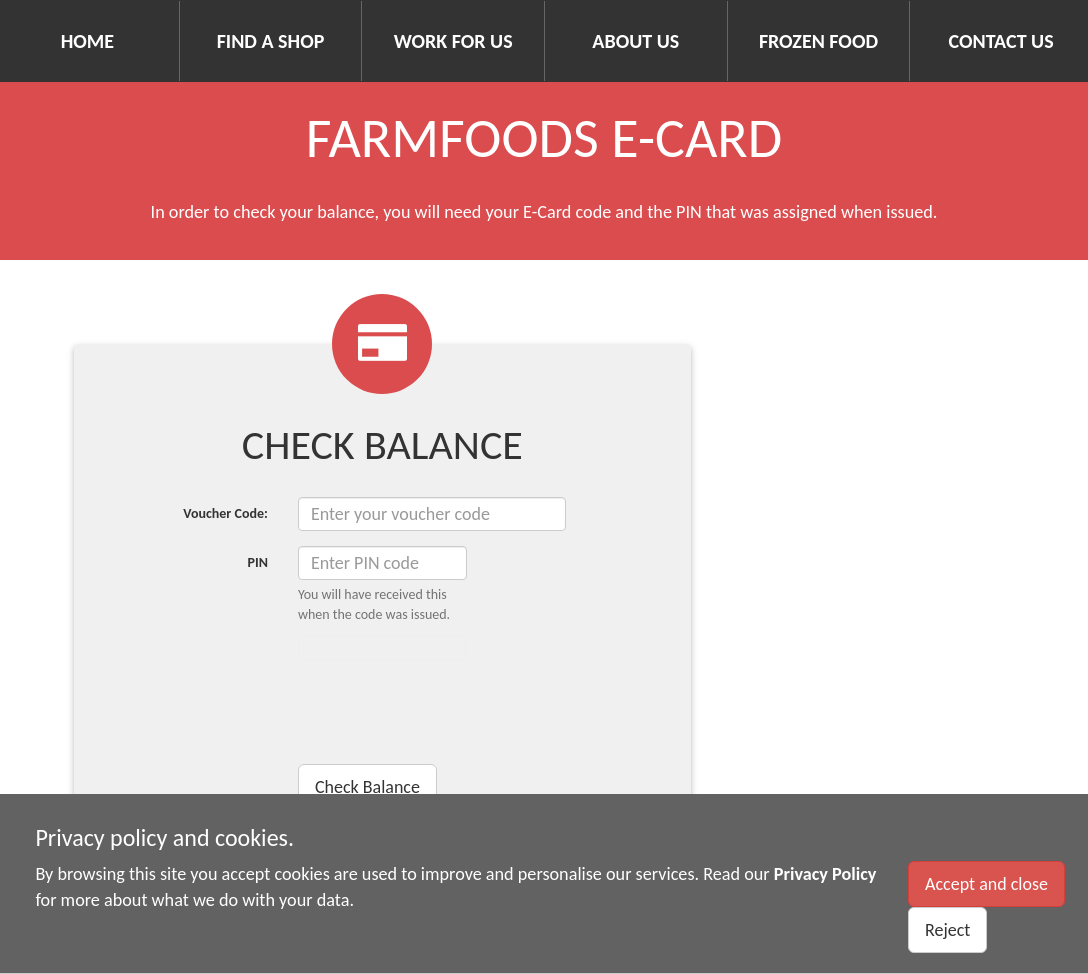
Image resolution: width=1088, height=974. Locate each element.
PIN (257, 562)
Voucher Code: (225, 513)
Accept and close (986, 884)
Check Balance (367, 787)
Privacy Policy (825, 874)
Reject (947, 930)
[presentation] (450, 715)
